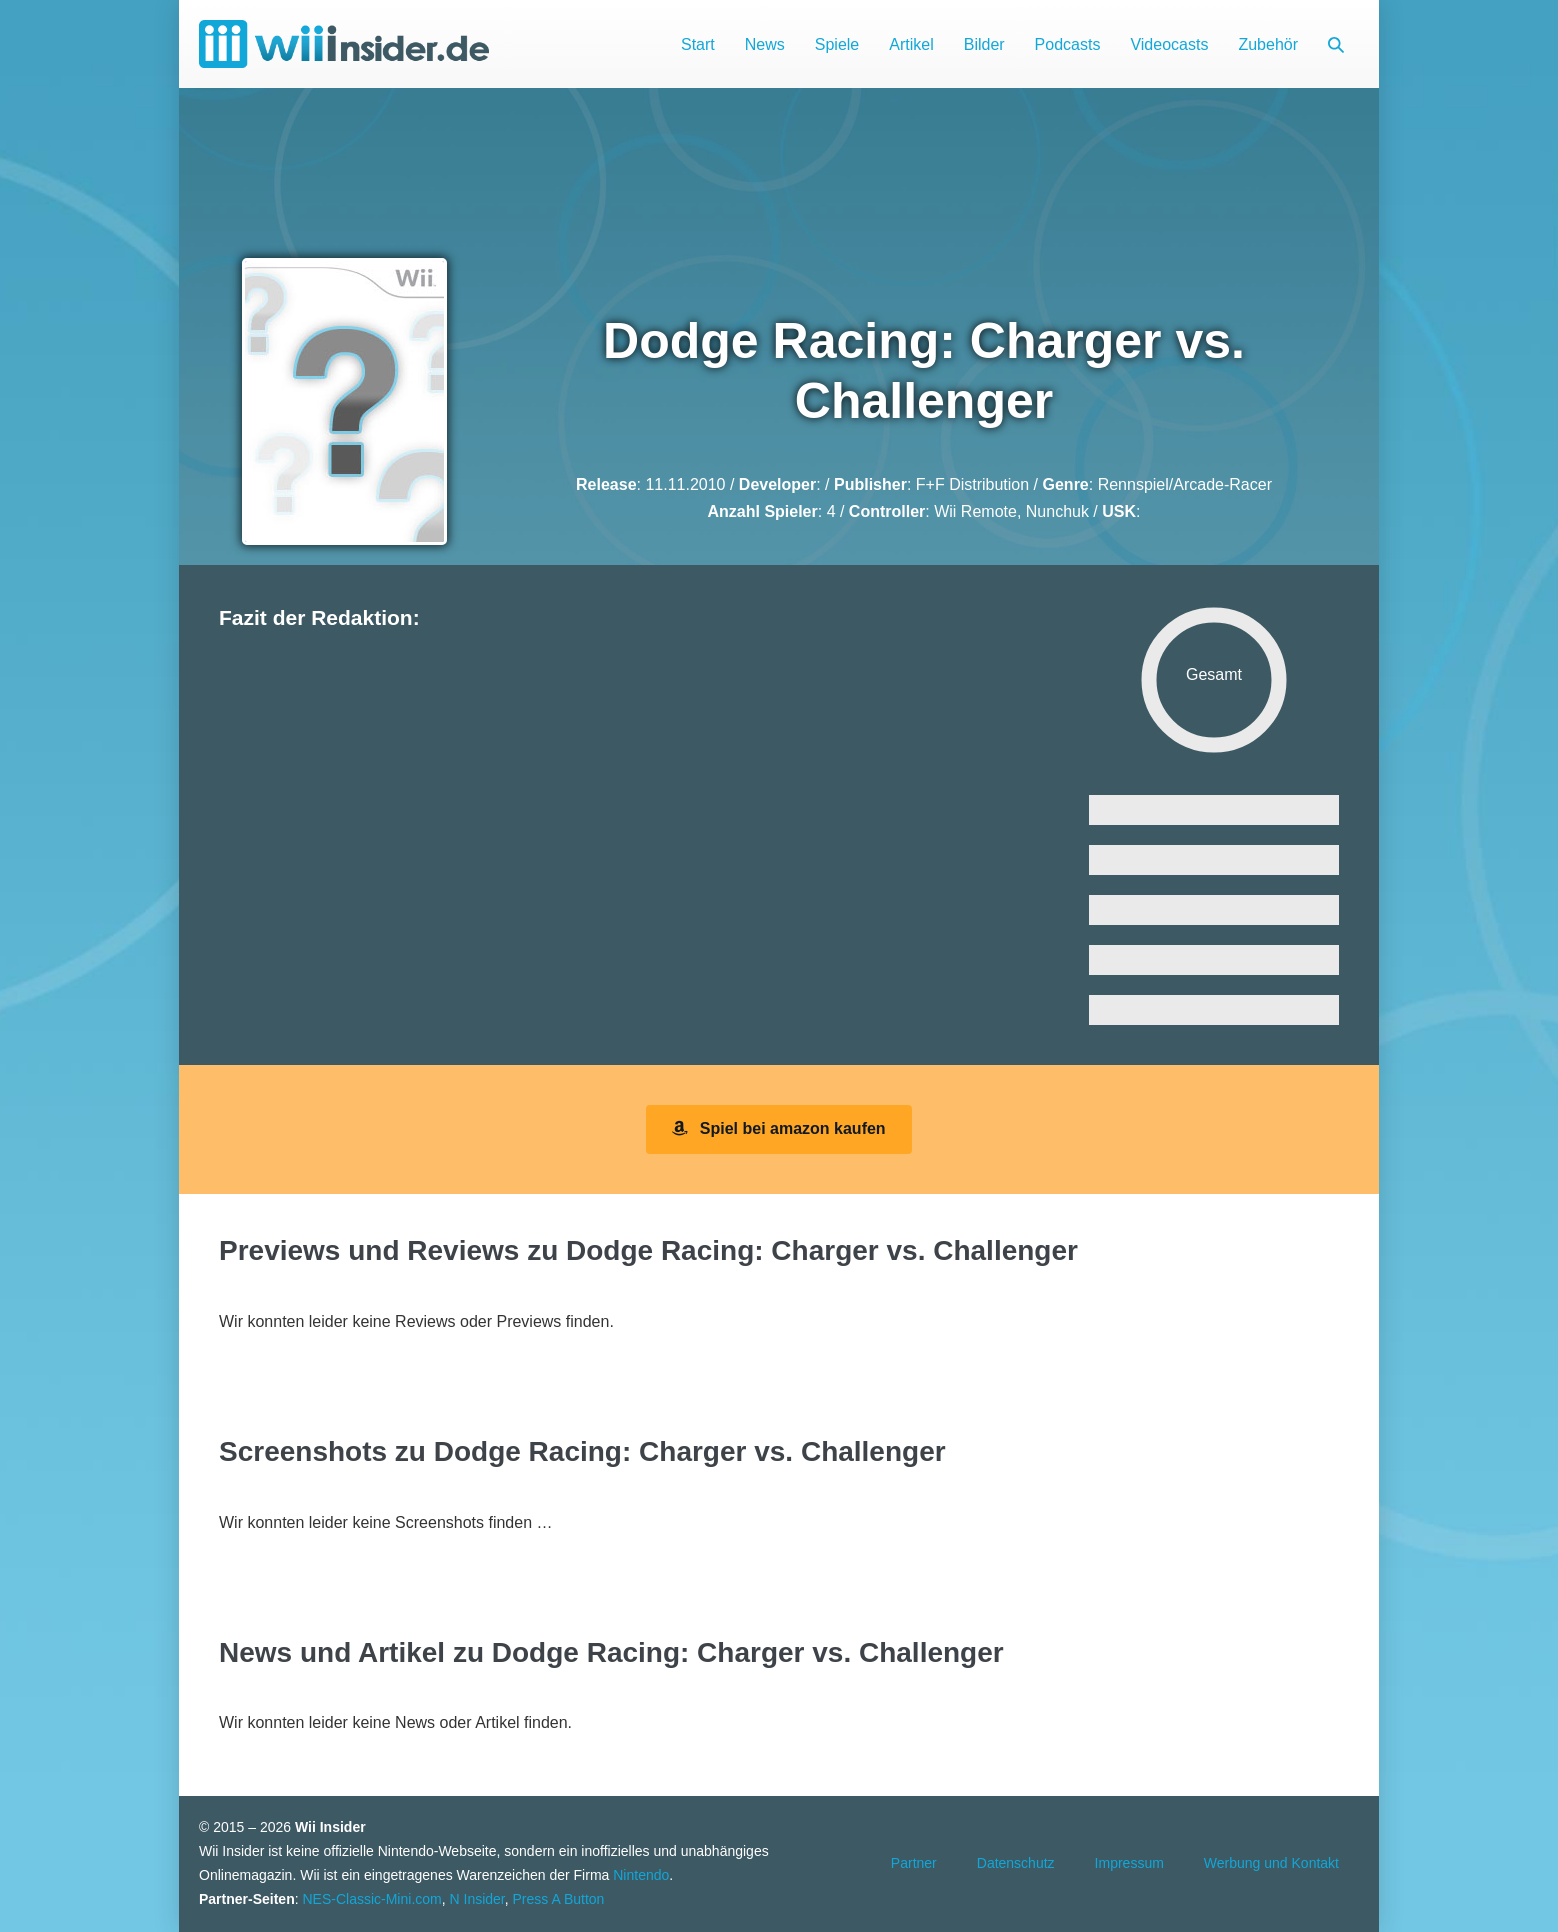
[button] (1336, 44)
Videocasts (1169, 44)
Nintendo (641, 1875)
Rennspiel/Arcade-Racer (1185, 484)
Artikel (911, 44)
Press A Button (559, 1899)
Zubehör (1268, 44)
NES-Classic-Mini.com (371, 1899)
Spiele (837, 44)
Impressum (1129, 1863)
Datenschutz (1016, 1863)
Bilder (984, 44)
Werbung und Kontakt (1271, 1863)
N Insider (477, 1899)
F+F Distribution (972, 484)
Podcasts (1068, 44)
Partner (914, 1863)
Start (698, 44)
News (765, 44)
